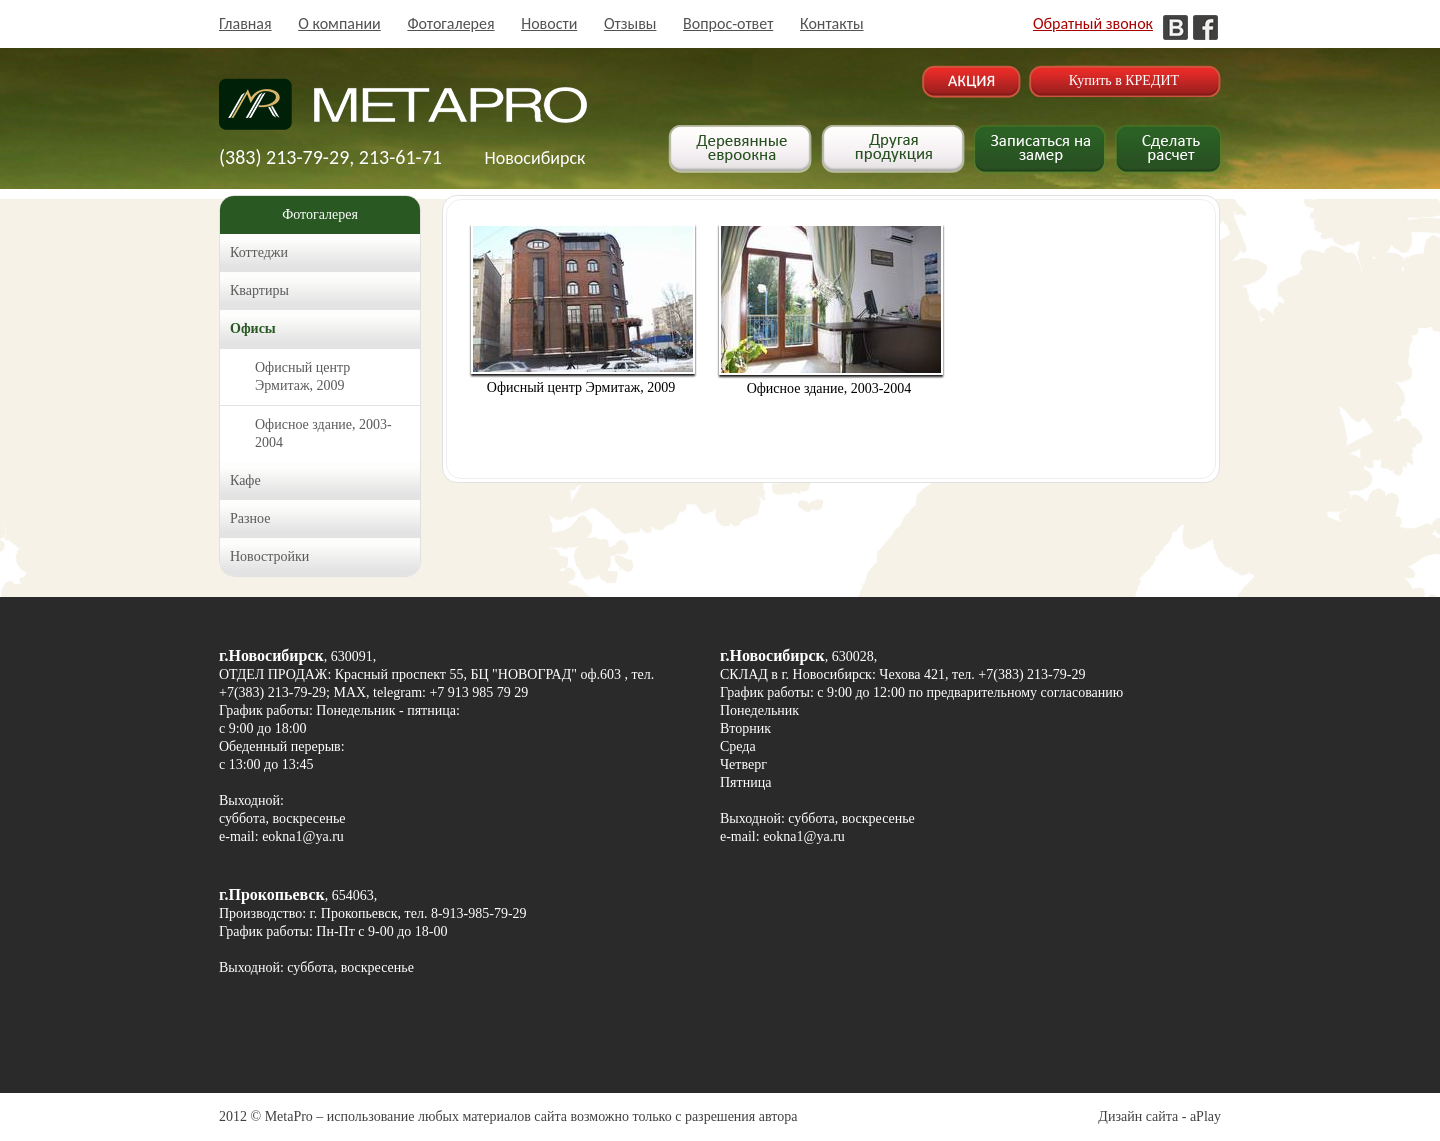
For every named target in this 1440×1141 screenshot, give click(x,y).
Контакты (832, 23)
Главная (245, 23)
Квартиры (259, 290)
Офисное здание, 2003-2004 (323, 433)
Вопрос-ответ (728, 23)
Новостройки (269, 556)
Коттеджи (259, 252)
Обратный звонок (1093, 23)
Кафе (245, 480)
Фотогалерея (450, 23)
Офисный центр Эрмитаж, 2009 (302, 376)
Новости (549, 23)
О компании (339, 23)
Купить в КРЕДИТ (1124, 80)
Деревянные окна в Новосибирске (403, 114)
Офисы (253, 328)
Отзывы (630, 23)
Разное (250, 518)
